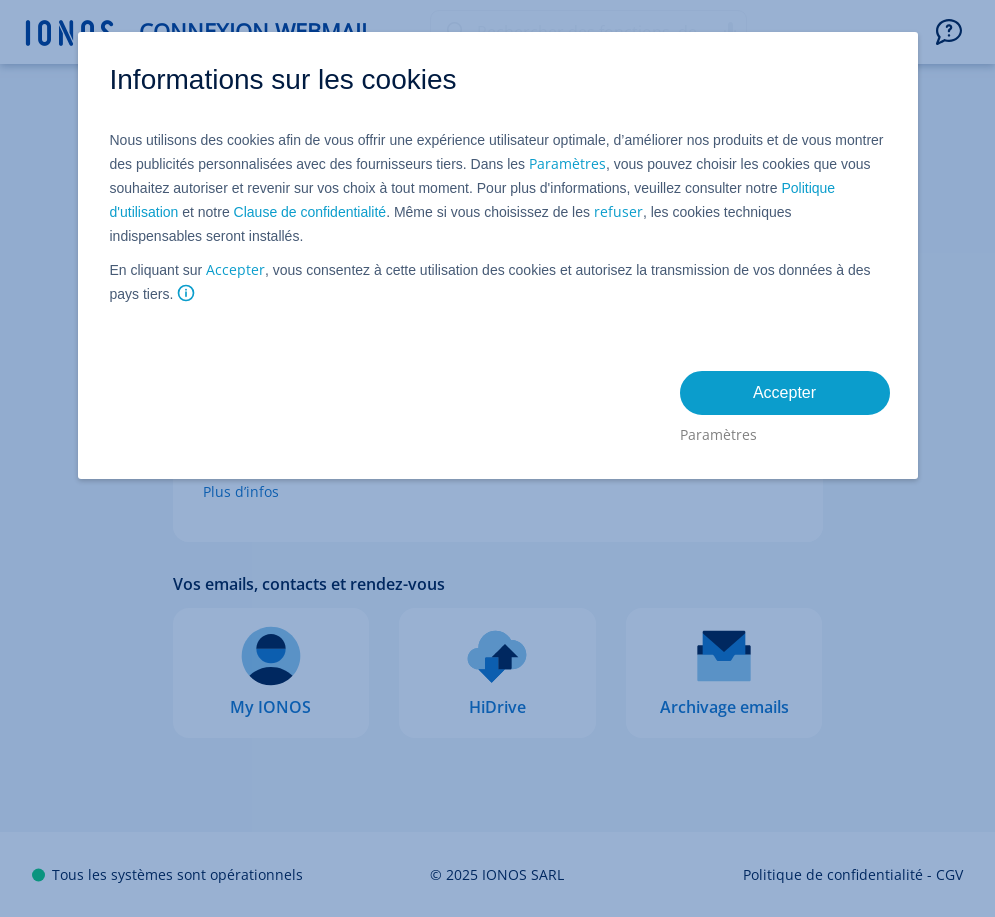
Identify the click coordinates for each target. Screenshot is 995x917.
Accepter (235, 269)
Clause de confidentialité (310, 212)
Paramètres (567, 163)
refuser (618, 211)
